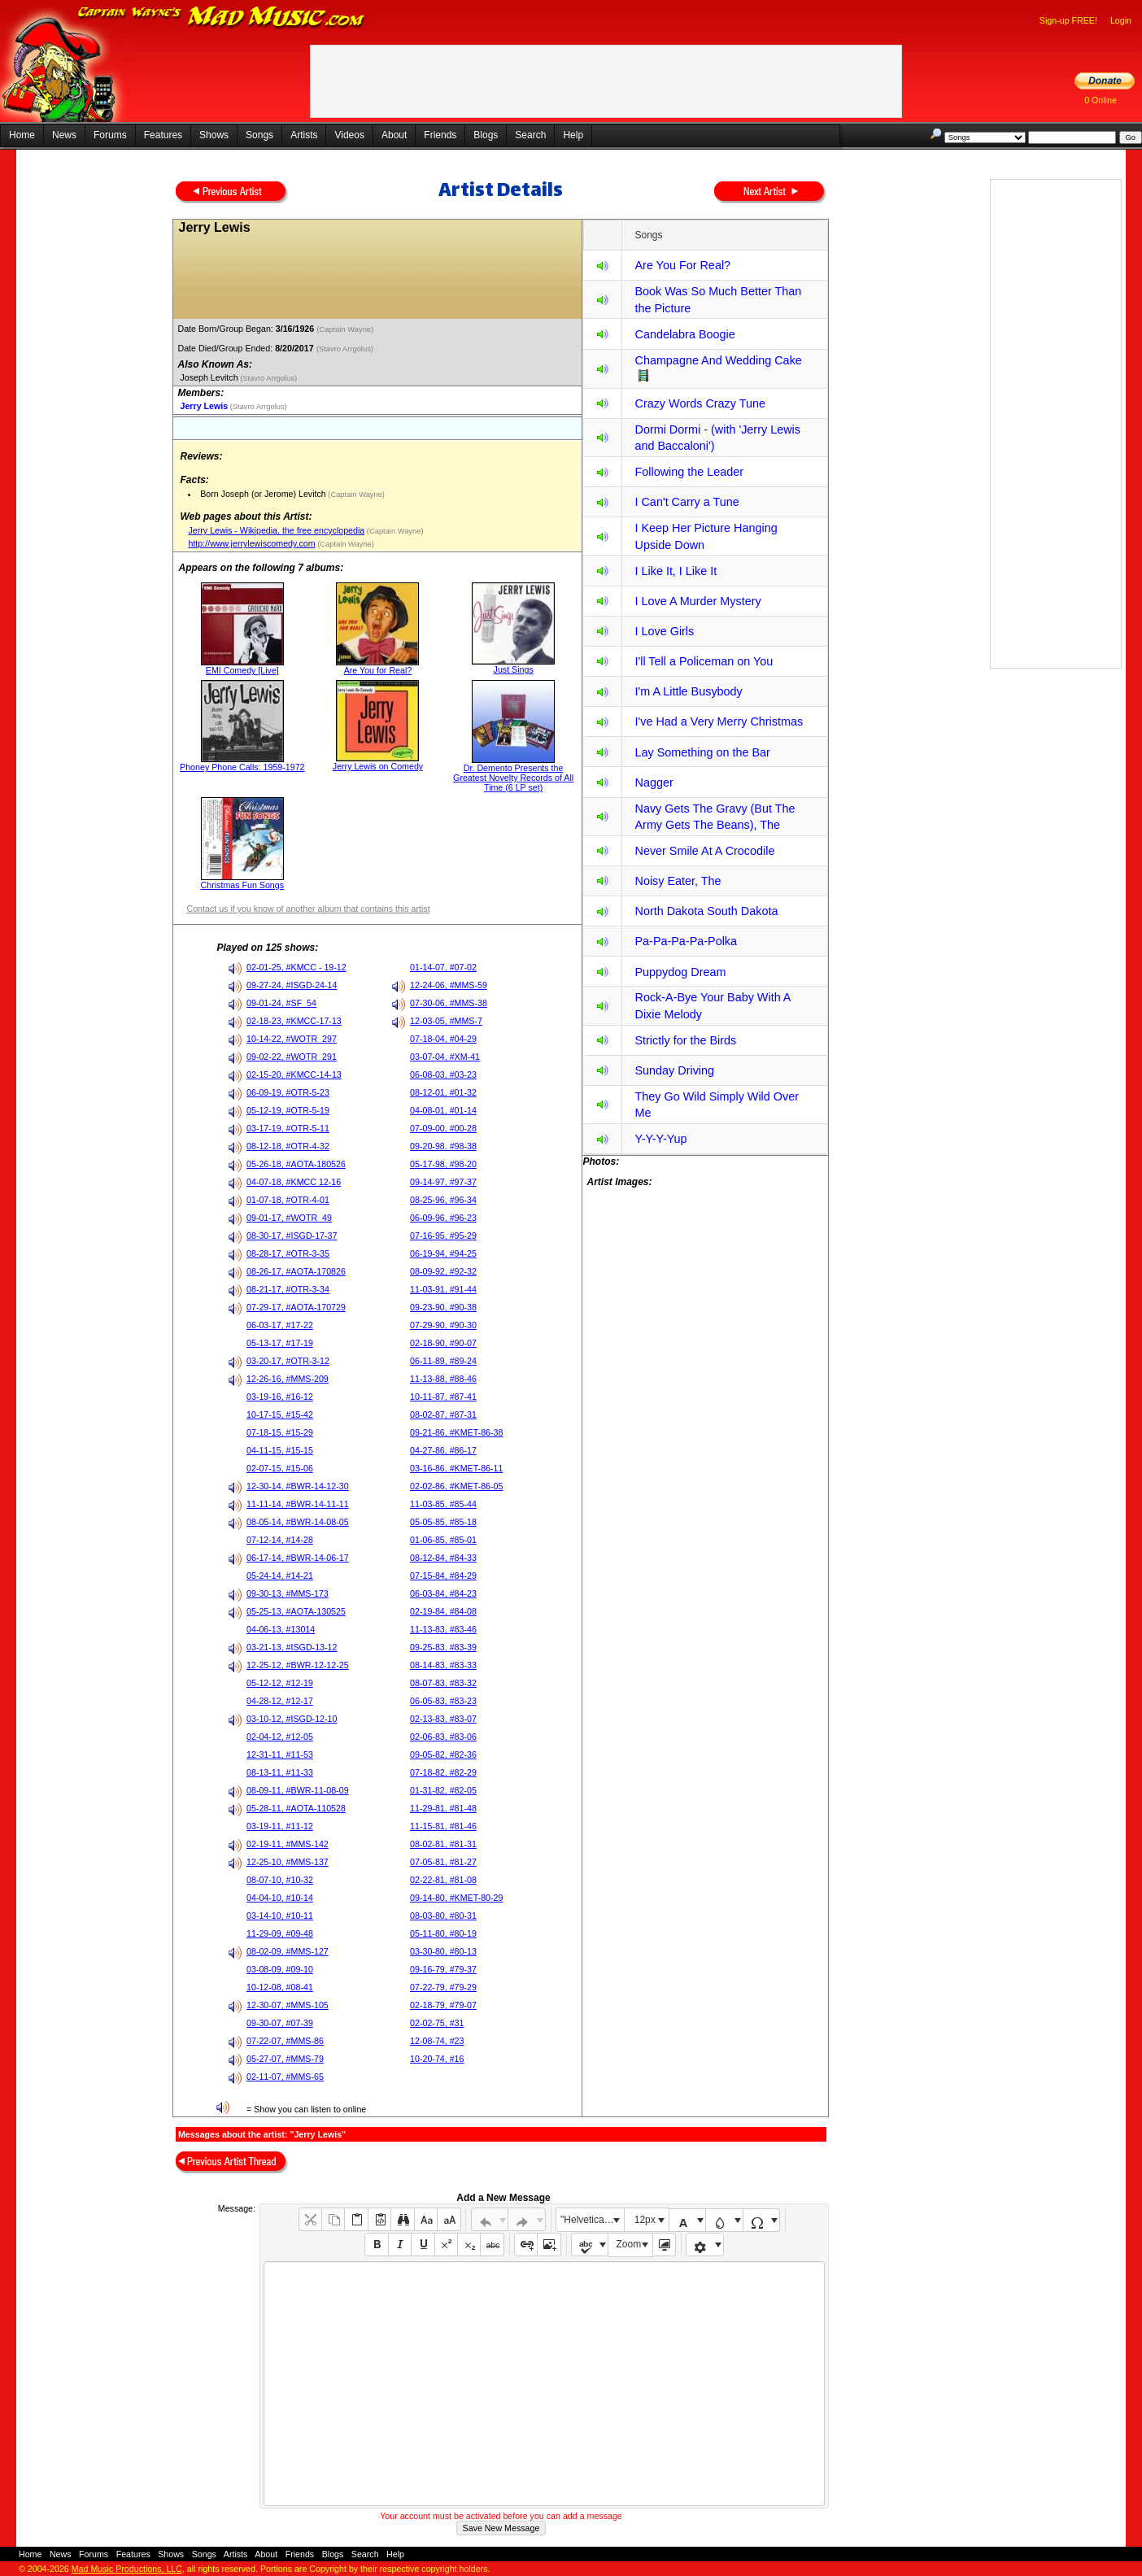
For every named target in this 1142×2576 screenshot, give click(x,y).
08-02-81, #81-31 (443, 1844)
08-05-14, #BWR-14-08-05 (297, 1522)
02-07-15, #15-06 (279, 1468)
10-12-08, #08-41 (279, 1987)
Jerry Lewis (204, 406)
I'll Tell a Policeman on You (703, 661)
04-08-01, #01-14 (443, 1110)
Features (163, 135)
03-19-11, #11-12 (279, 1826)
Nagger (653, 782)
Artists (303, 135)
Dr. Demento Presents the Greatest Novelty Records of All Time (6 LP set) (513, 777)
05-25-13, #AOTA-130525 (296, 1611)
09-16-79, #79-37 (443, 1969)
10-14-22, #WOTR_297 (291, 1039)
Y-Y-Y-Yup (660, 1138)
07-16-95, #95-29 (443, 1235)
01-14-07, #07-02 (443, 967)
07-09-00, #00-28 (443, 1128)
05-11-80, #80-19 (443, 1933)
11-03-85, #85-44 (443, 1504)
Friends (440, 135)
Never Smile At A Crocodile (704, 850)
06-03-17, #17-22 (279, 1325)
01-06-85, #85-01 (443, 1540)
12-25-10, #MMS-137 (287, 1862)
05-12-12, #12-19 (279, 1683)
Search (530, 135)
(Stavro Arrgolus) (346, 349)
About (394, 135)
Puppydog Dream (680, 972)
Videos (349, 135)
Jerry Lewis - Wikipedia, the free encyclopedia (276, 530)
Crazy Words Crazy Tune (699, 403)
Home (22, 135)
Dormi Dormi (667, 429)
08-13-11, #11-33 (279, 1772)
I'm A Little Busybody (688, 691)
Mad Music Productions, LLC (127, 2569)
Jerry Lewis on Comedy (378, 766)
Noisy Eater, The (677, 880)
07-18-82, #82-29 (443, 1772)
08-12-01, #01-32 (443, 1092)
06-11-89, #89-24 (443, 1361)
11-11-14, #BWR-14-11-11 (297, 1504)
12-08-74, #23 (437, 2041)
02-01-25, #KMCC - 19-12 (296, 967)
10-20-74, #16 (437, 2059)
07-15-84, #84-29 (443, 1575)
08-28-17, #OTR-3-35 (287, 1253)
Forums (110, 135)
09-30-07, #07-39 (279, 2023)
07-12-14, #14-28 (279, 1540)
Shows (214, 135)
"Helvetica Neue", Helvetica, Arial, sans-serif (592, 2219)
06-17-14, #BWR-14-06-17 (297, 1558)
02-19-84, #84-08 (443, 1611)
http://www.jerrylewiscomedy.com (251, 543)
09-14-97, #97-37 (443, 1182)
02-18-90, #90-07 (443, 1343)
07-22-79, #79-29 (443, 1987)
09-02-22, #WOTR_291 (291, 1056)
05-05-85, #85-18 (443, 1522)
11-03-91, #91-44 (443, 1289)
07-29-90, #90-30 (443, 1325)
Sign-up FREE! (1068, 20)
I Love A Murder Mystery (697, 601)
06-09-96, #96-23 (443, 1218)
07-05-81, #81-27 (443, 1862)
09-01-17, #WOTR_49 (289, 1218)
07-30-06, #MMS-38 (448, 1003)
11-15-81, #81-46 (443, 1826)
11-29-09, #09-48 (279, 1933)
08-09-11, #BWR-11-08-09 (297, 1790)
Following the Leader (688, 471)
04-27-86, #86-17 (443, 1450)
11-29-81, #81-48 (443, 1808)
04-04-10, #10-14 (279, 1898)
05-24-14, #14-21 (279, 1575)
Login (1120, 20)
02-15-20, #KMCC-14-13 (294, 1074)
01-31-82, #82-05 (443, 1790)
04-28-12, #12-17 (279, 1701)
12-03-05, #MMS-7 (446, 1021)
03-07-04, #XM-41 (445, 1056)
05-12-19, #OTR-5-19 (287, 1110)
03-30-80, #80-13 (443, 1951)
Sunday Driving (674, 1070)
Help (573, 135)
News (64, 135)
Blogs (485, 135)
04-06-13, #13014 (280, 1629)
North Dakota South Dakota (706, 911)
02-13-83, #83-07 (443, 1719)
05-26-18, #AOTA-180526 (296, 1164)
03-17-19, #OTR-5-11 (287, 1128)
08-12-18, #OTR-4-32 (287, 1146)
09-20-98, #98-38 (443, 1146)
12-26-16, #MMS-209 (287, 1379)
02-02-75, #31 (437, 2023)
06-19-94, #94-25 (443, 1253)
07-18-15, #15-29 (279, 1432)
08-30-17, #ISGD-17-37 (291, 1235)
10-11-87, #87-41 (443, 1396)
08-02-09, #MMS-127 (287, 1951)
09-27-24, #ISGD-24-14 (291, 985)
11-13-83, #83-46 (443, 1629)
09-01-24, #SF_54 (281, 1003)
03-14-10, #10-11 (279, 1915)
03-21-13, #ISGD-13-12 (291, 1647)
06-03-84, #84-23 (443, 1593)
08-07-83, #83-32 (443, 1683)
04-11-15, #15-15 (279, 1450)
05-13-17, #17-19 (279, 1343)
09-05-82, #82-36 (443, 1754)
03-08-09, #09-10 (279, 1969)
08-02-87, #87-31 (443, 1414)
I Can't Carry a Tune (686, 501)
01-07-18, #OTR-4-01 (287, 1200)
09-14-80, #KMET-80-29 (456, 1898)
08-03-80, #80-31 (443, 1915)
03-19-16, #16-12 (279, 1396)
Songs (259, 135)
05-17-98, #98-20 (443, 1164)
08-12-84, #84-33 (443, 1558)
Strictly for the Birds (685, 1040)
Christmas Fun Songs (242, 885)
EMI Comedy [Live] (242, 670)
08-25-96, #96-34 (443, 1200)
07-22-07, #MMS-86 (285, 2041)
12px (645, 2219)
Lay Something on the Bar (701, 752)
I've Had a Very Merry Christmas (718, 721)
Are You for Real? (378, 670)
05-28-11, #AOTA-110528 (296, 1808)
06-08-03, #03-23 (443, 1074)
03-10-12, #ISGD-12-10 (291, 1719)
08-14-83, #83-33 (443, 1665)
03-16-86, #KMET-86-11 (456, 1468)
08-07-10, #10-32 (279, 1880)
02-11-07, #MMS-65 (285, 2076)
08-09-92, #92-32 (443, 1271)
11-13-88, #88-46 (443, 1379)
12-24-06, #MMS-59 (448, 985)
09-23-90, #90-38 (443, 1307)
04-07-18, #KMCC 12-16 (293, 1182)
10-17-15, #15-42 (279, 1414)
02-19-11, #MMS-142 (287, 1844)
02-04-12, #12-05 (279, 1736)
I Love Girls (664, 631)
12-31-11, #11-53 (279, 1754)
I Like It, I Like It (675, 571)
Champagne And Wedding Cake (717, 360)
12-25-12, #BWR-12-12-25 (297, 1665)
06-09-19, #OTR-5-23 (287, 1092)
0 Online (1100, 100)
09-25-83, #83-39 (443, 1647)
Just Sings (514, 669)
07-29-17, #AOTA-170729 (296, 1307)
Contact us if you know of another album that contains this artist (307, 908)
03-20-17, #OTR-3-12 (287, 1361)
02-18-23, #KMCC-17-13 (294, 1021)
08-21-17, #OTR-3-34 (287, 1289)
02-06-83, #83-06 (443, 1736)
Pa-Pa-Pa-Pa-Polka (685, 941)
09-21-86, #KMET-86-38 (456, 1432)
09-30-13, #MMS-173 (287, 1593)
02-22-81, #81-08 (443, 1880)
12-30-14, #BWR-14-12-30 (297, 1486)
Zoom (629, 2244)
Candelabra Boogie (684, 334)
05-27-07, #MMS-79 (285, 2059)
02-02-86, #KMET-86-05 (456, 1486)
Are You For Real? (682, 265)
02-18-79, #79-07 (443, 2005)
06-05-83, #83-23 (443, 1701)
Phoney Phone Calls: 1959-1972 (242, 767)
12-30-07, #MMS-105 (287, 2005)
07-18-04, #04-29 (443, 1039)
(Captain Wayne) (346, 329)
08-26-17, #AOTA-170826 (296, 1271)
